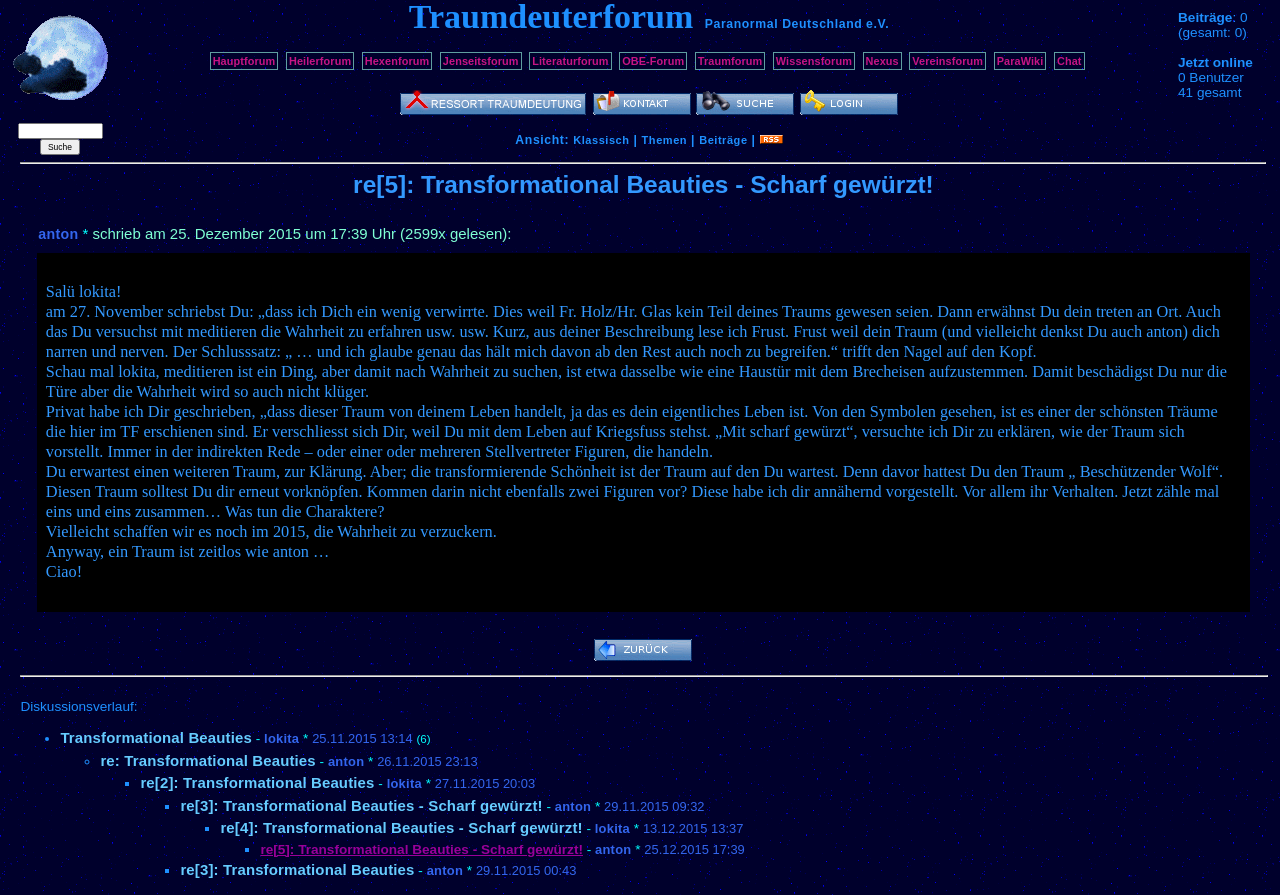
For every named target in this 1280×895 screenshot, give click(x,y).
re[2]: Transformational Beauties (257, 782)
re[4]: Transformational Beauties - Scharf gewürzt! (401, 827)
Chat (1069, 61)
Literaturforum (570, 61)
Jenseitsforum (481, 61)
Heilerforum (320, 61)
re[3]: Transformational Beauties (297, 869)
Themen (664, 140)
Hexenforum (397, 61)
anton (58, 234)
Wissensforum (814, 61)
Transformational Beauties (156, 737)
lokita (281, 738)
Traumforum (730, 61)
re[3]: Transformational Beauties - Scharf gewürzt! (361, 805)
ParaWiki (1020, 61)
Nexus (882, 61)
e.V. (877, 24)
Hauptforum (244, 61)
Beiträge (723, 140)
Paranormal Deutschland (784, 24)
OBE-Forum (653, 61)
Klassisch (601, 140)
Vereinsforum (947, 61)
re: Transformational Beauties (207, 760)
